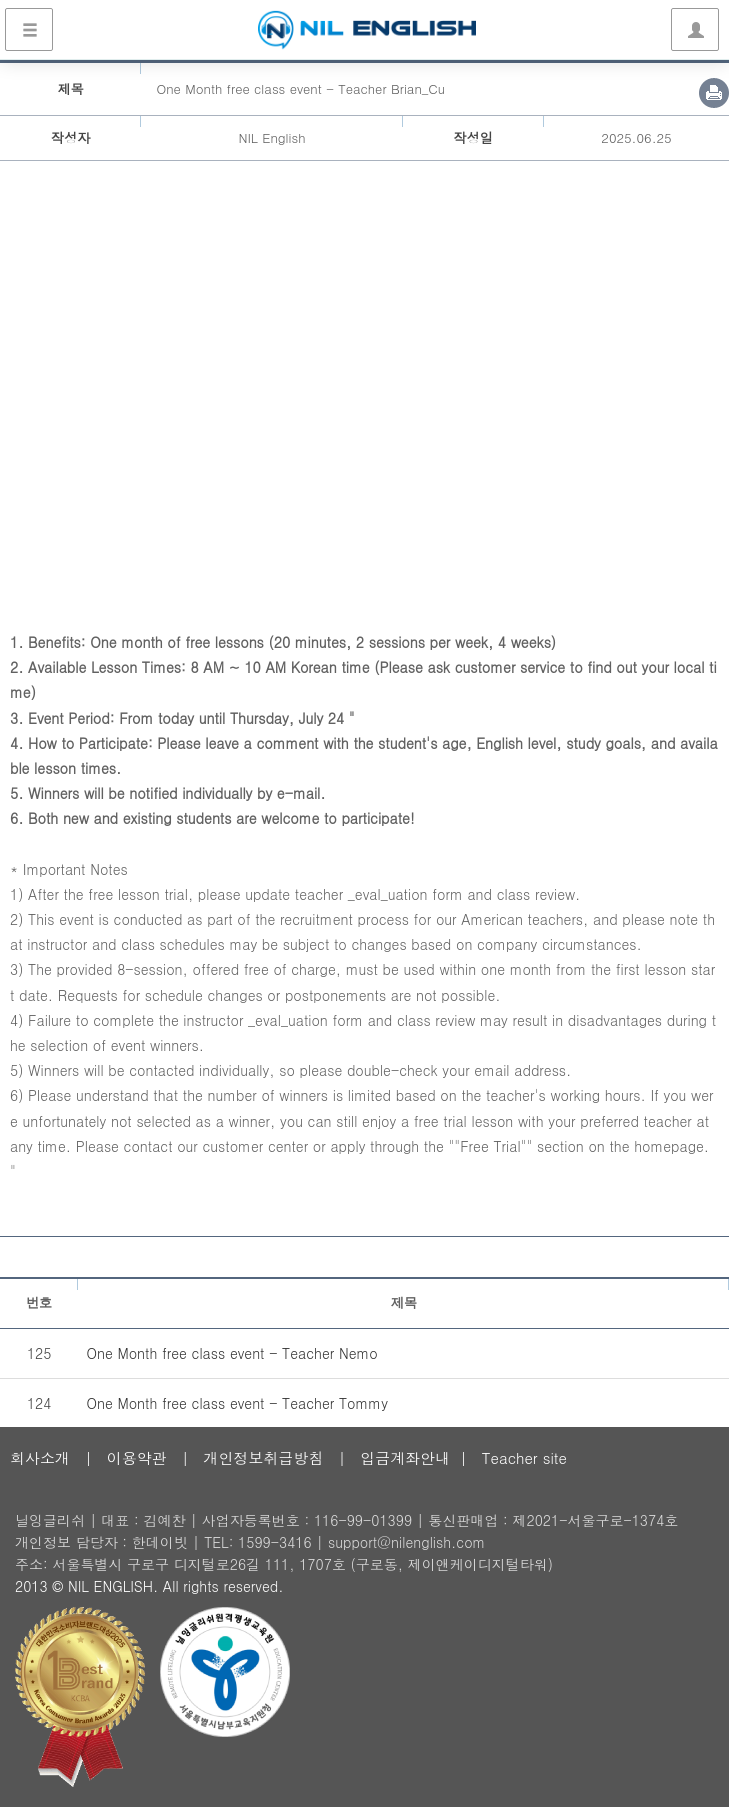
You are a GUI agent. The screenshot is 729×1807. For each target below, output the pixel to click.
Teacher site (524, 1457)
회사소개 (40, 1457)
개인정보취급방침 (263, 1457)
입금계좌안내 (405, 1457)
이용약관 (137, 1457)
